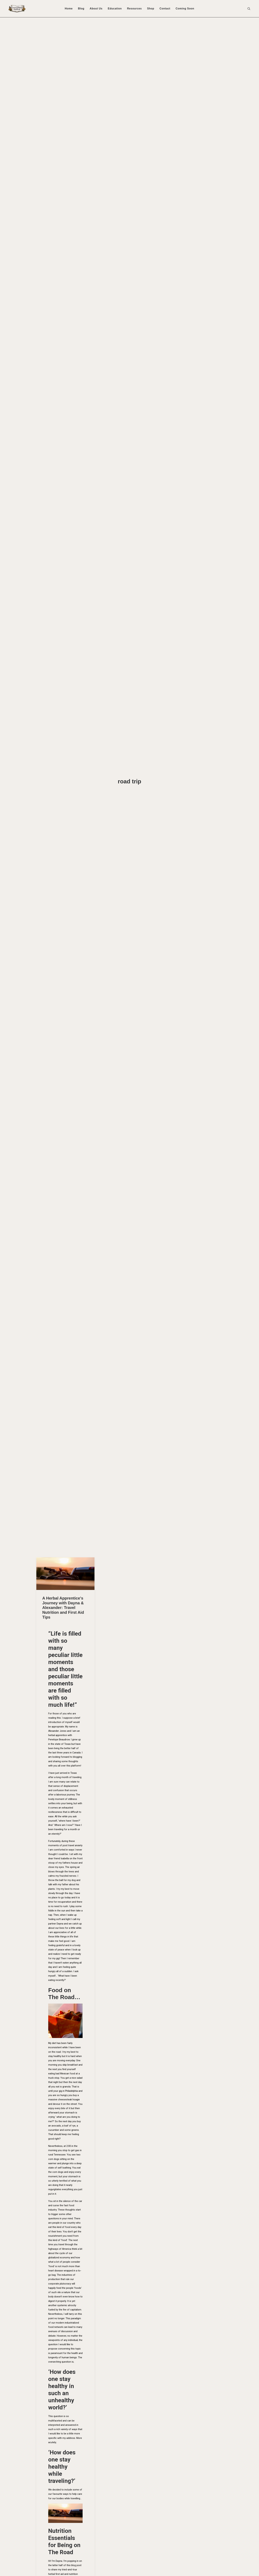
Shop (150, 8)
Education (115, 8)
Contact (165, 8)
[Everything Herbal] (15, 8)
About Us (96, 8)
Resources (134, 8)
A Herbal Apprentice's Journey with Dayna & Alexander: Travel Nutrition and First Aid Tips (63, 1366)
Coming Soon (185, 8)
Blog (81, 8)
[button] (250, 8)
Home (69, 8)
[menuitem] (68, 8)
